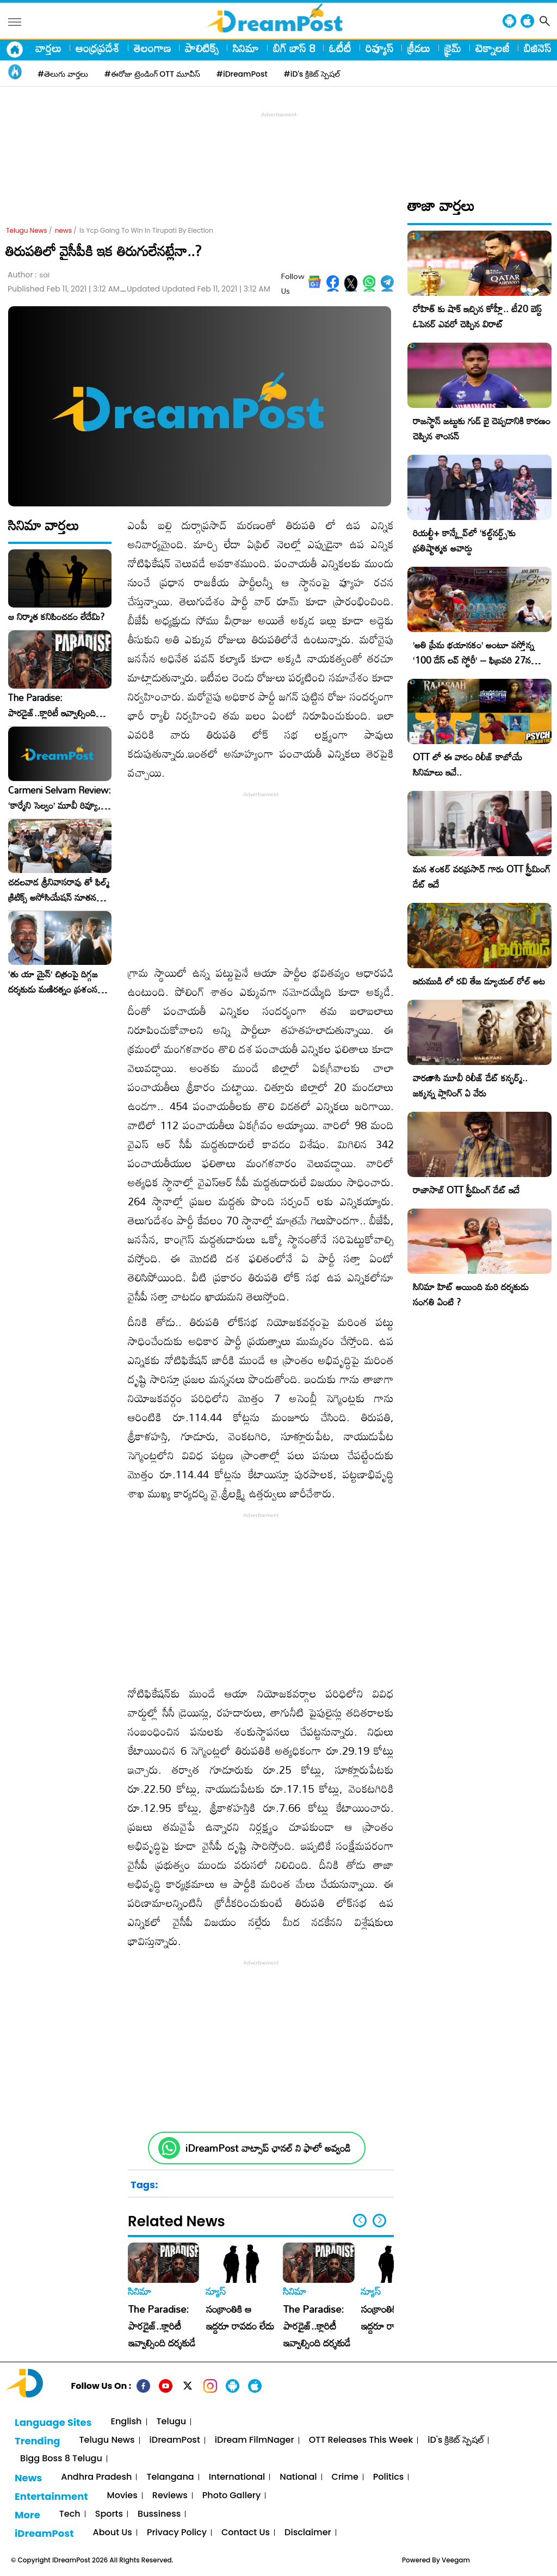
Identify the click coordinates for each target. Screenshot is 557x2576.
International (237, 2477)
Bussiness (159, 2514)
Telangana (170, 2477)
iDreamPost (175, 2440)
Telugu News (26, 230)
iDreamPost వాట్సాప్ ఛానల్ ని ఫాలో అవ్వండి (267, 2148)
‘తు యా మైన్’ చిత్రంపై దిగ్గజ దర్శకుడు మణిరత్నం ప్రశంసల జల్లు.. (55, 982)
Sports (109, 2514)
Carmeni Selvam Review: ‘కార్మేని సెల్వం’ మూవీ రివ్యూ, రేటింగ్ (59, 798)
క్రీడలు (418, 47)
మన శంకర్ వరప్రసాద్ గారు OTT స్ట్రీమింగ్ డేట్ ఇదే (481, 876)
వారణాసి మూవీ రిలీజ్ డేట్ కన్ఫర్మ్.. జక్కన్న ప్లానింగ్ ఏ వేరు (470, 1085)
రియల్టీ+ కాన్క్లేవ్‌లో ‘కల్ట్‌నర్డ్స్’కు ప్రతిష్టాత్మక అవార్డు (464, 540)
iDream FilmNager (254, 2440)
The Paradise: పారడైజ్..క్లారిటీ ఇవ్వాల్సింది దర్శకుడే (52, 705)
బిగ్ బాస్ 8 (294, 47)
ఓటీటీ (340, 47)
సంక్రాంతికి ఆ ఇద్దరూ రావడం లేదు (240, 2317)
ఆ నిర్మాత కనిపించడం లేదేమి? (56, 616)
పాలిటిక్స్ (202, 47)
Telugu (172, 2421)
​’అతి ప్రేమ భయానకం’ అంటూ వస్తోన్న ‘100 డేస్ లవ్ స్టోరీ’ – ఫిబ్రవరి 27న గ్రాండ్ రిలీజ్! (473, 660)
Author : (28, 275)
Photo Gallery (231, 2495)
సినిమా (246, 47)
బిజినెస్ (537, 47)
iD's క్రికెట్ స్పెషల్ (455, 2440)
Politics (388, 2477)
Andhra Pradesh (96, 2477)
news (63, 230)
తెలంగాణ (152, 47)
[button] (379, 2220)
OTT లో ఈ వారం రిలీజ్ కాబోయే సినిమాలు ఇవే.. (467, 764)
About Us (112, 2532)
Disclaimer (307, 2532)
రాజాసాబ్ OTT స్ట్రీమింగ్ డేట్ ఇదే (466, 1190)
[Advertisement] (278, 144)
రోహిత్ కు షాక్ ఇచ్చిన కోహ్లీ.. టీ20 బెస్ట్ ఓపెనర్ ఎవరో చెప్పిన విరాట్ (477, 316)
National (298, 2477)
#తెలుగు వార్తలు (63, 74)
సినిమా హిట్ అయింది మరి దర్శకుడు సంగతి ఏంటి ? (471, 1294)
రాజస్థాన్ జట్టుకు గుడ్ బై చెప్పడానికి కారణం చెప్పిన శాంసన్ (481, 428)
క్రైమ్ (452, 47)
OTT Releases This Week (361, 2440)
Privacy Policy (177, 2532)
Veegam (456, 2560)
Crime (345, 2477)
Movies (122, 2495)
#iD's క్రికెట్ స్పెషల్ (312, 74)
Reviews (170, 2495)
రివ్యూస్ (379, 47)
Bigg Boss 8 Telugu (61, 2458)
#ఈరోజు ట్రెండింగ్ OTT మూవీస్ (152, 74)
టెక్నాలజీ (492, 47)
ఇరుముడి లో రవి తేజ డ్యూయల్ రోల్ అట (479, 981)
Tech (70, 2514)
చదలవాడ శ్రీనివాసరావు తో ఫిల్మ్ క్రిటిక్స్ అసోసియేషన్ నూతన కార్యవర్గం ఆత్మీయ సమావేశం (58, 890)
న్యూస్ (216, 2291)
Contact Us (245, 2532)
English (126, 2421)
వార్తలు (48, 47)
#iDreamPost (242, 74)
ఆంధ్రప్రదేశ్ (98, 47)
